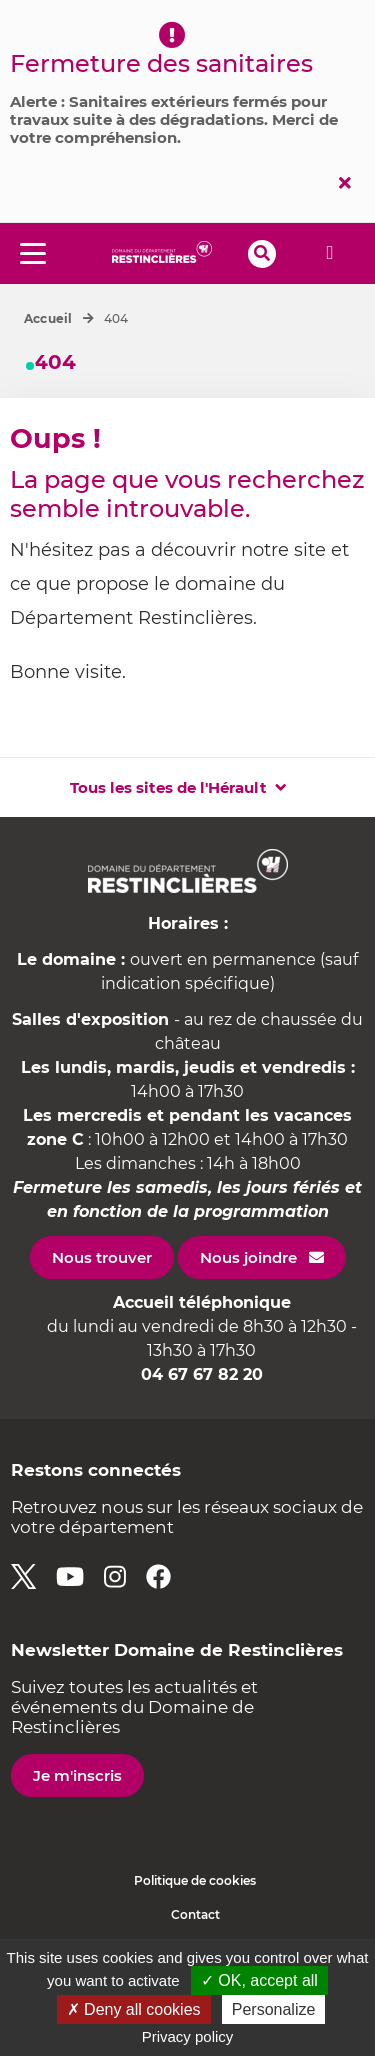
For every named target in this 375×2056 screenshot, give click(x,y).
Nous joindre (248, 1257)
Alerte (330, 253)
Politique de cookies (195, 1880)
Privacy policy (188, 2036)
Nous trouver (102, 1257)
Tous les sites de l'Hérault (168, 787)
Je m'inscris (77, 1775)
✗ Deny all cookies (134, 2009)
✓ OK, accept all (259, 1980)
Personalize (274, 2009)
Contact (195, 1914)
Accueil (48, 318)
